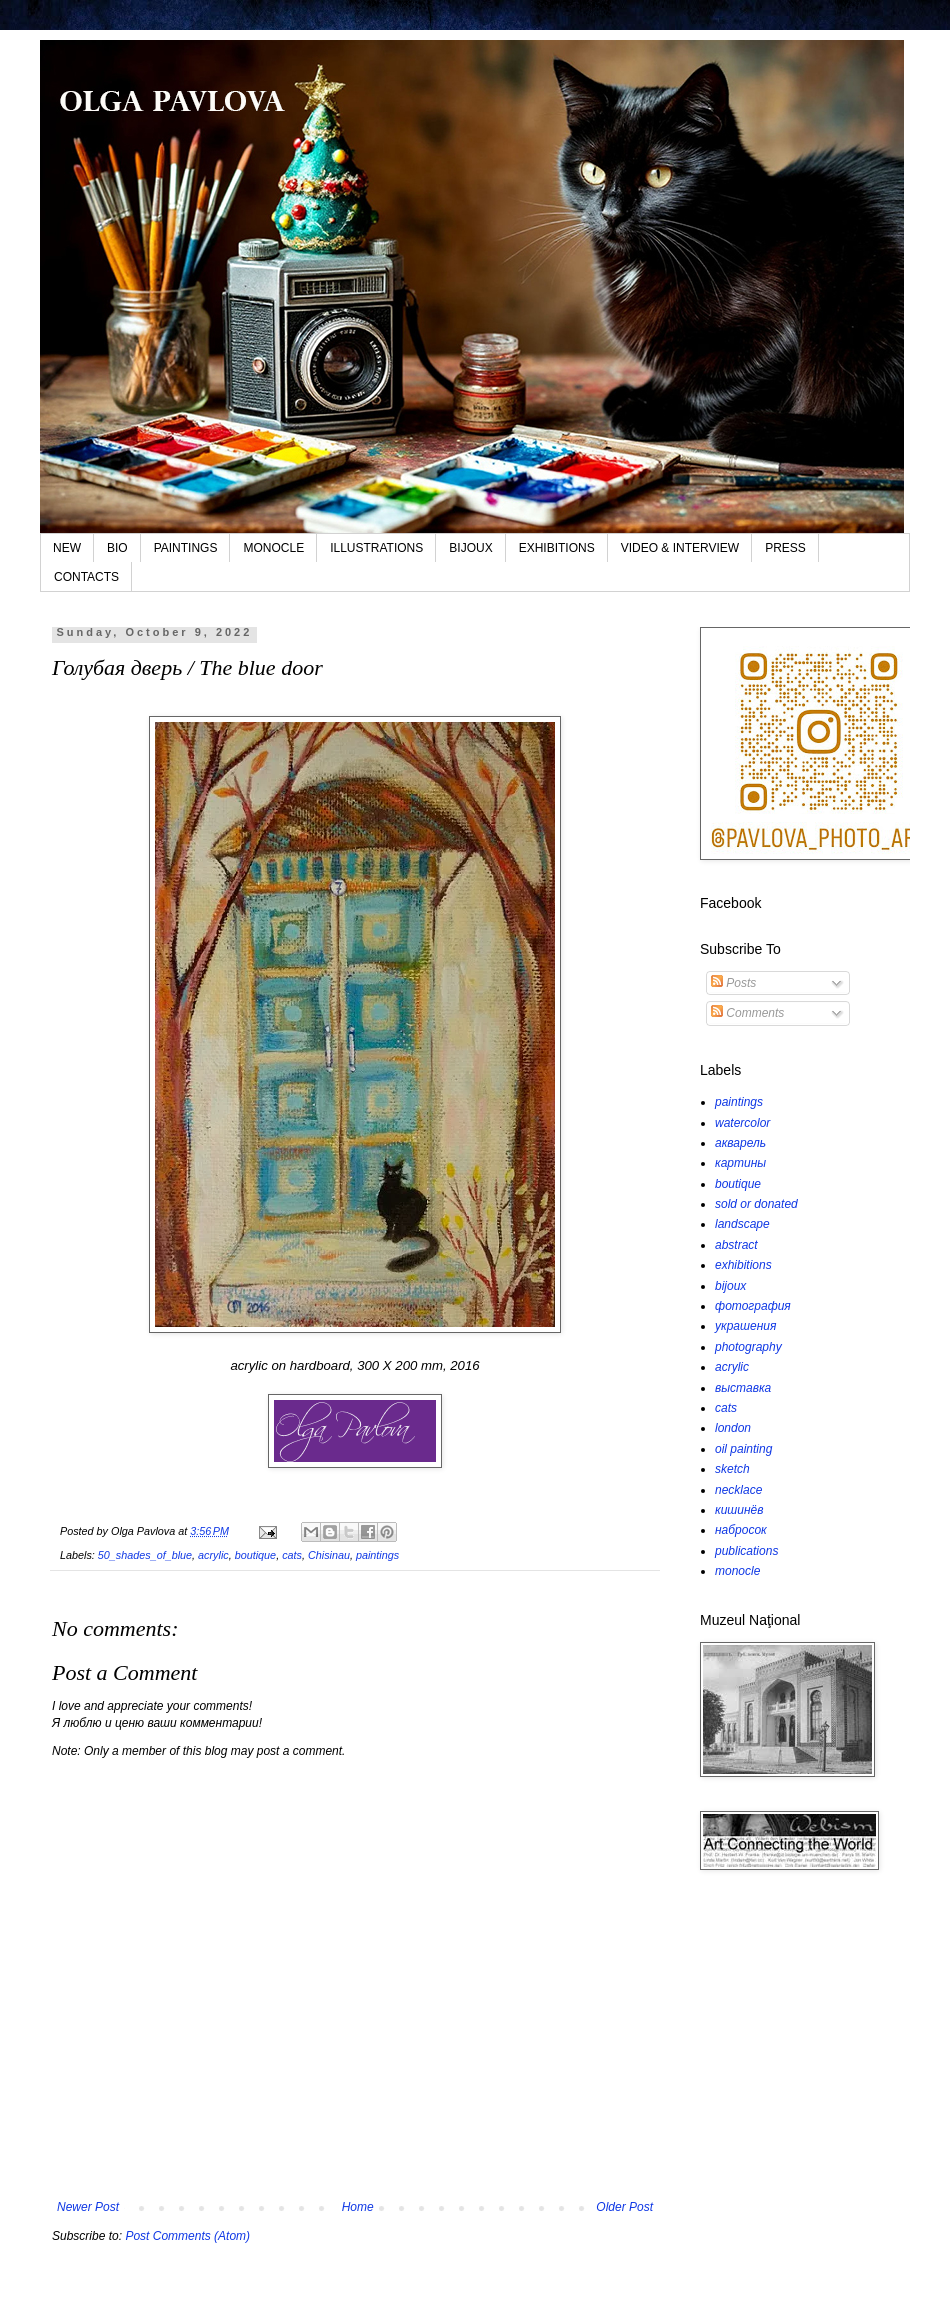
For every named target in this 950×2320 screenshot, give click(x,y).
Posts (733, 983)
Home (358, 2207)
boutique (255, 1555)
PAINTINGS (186, 548)
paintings (377, 1555)
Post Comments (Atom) (187, 2236)
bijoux (730, 1286)
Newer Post (88, 2207)
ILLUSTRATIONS (376, 548)
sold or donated (756, 1204)
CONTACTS (86, 577)
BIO (117, 548)
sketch (732, 1469)
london (733, 1428)
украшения (745, 1326)
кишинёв (739, 1510)
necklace (738, 1490)
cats (292, 1555)
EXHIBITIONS (557, 548)
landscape (742, 1224)
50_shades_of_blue (145, 1555)
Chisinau (329, 1555)
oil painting (743, 1449)
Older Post (624, 2207)
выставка (743, 1388)
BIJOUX (470, 548)
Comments (747, 1013)
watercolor (742, 1123)
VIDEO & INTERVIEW (680, 548)
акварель (740, 1143)
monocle (737, 1571)
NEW (67, 548)
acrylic (213, 1555)
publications (746, 1551)
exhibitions (743, 1265)
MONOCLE (273, 548)
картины (740, 1163)
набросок (741, 1530)
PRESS (785, 548)
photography (748, 1347)
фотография (753, 1306)
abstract (736, 1245)
